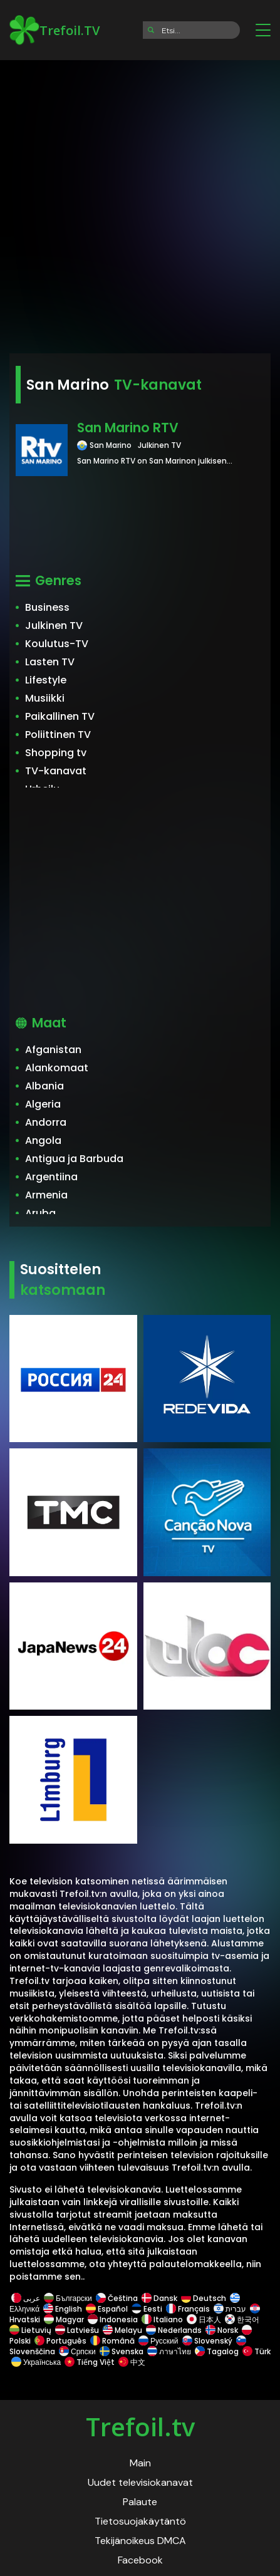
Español (107, 2308)
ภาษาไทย (169, 2351)
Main (140, 2463)
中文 (131, 2362)
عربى (25, 2298)
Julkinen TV (54, 625)
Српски (77, 2351)
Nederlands (174, 2330)
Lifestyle (45, 680)
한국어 (242, 2319)
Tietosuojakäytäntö (140, 2521)
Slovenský (207, 2340)
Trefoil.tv (140, 2426)
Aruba (40, 1213)
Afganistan (53, 1049)
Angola (43, 1140)
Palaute (140, 2501)
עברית (230, 2308)
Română (112, 2340)
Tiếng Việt (90, 2362)
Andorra (45, 1122)
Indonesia (113, 2319)
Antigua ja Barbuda (74, 1158)
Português (60, 2340)
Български (68, 2298)
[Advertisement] (140, 203)
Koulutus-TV (56, 643)
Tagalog (217, 2351)
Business (47, 607)
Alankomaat (56, 1068)
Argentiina (51, 1177)
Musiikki (45, 698)
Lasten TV (50, 662)
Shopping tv (55, 752)
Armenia (46, 1195)
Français (188, 2308)
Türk (256, 2351)
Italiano (162, 2319)
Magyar (64, 2319)
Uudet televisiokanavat (140, 2482)
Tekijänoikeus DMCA (140, 2540)
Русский (158, 2340)
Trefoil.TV (54, 30)
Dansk (159, 2298)
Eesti (147, 2308)
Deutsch (203, 2298)
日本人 (204, 2319)
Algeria (43, 1104)
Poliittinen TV (58, 734)
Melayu (122, 2330)
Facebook (140, 2560)
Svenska (121, 2351)
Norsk (222, 2330)
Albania (44, 1086)
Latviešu (77, 2330)
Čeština (117, 2298)
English (62, 2308)
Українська (36, 2362)
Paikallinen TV (60, 716)
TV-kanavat (55, 771)
